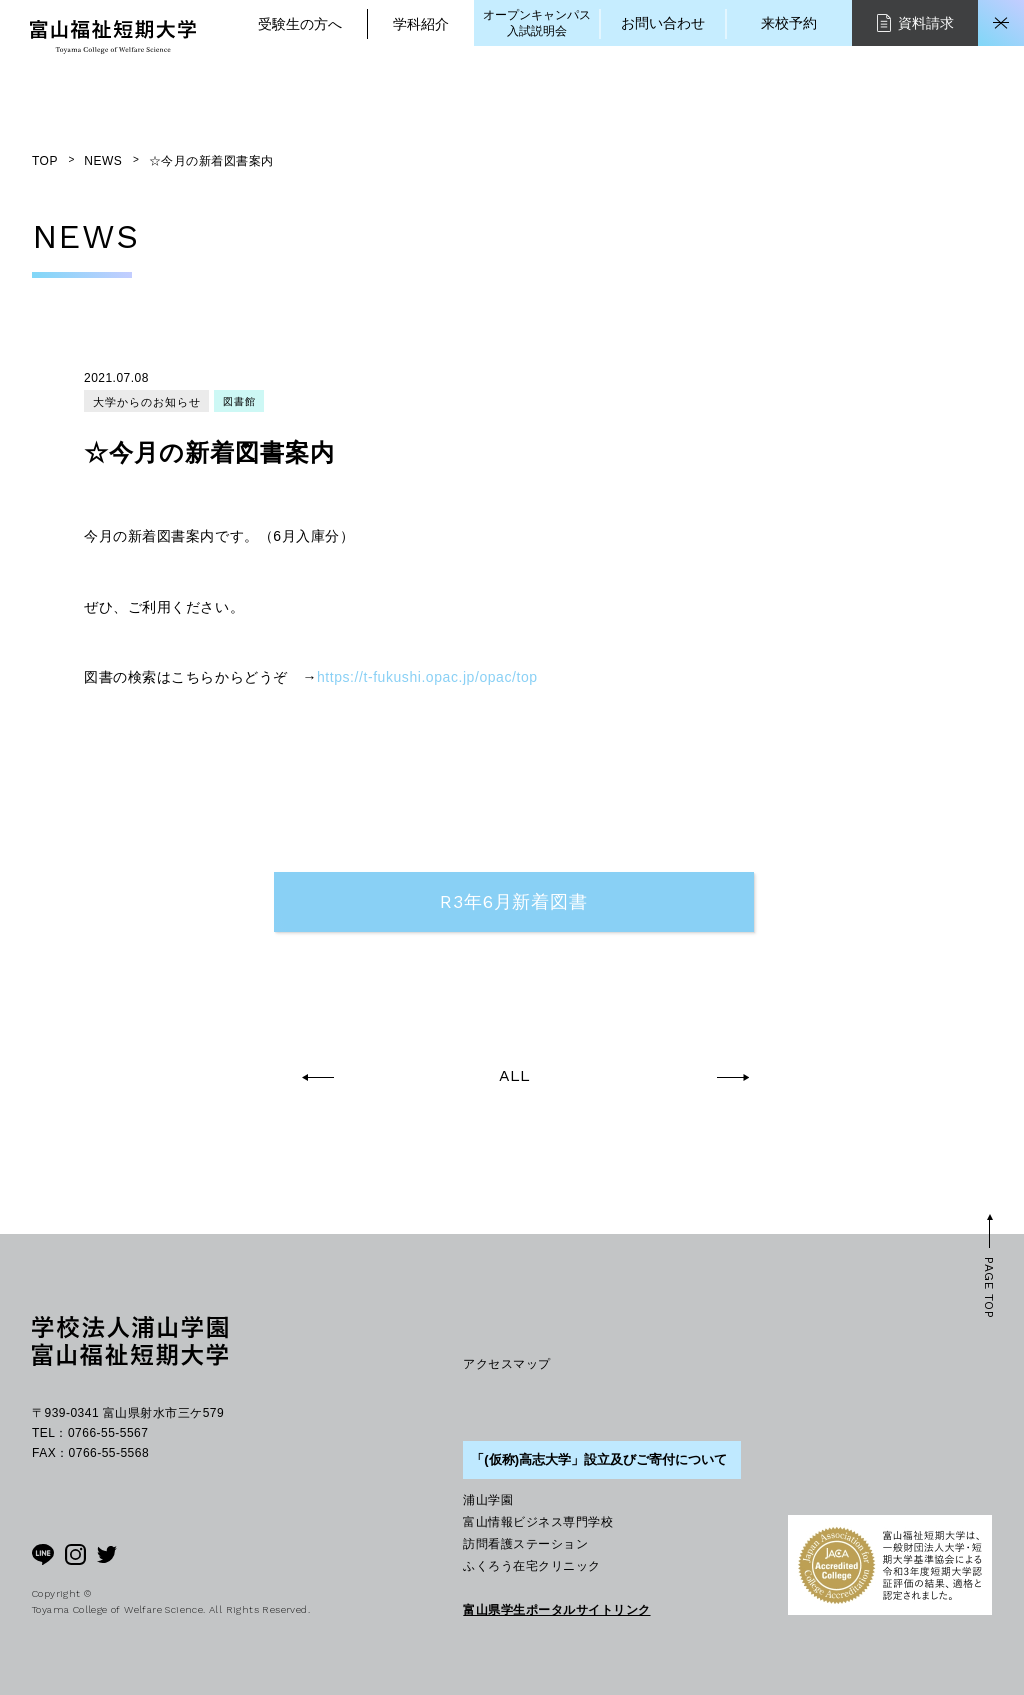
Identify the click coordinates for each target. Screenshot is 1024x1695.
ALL (514, 1076)
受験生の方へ (300, 24)
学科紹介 (421, 24)
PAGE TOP (989, 1287)
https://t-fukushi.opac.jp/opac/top (427, 677)
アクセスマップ (506, 1364)
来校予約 (789, 23)
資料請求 (915, 22)
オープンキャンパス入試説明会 (537, 23)
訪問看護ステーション (525, 1544)
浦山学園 (488, 1500)
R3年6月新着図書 (514, 901)
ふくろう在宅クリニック (531, 1566)
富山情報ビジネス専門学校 (538, 1522)
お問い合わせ (663, 23)
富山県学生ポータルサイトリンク (556, 1610)
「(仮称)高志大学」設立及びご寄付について (599, 1459)
